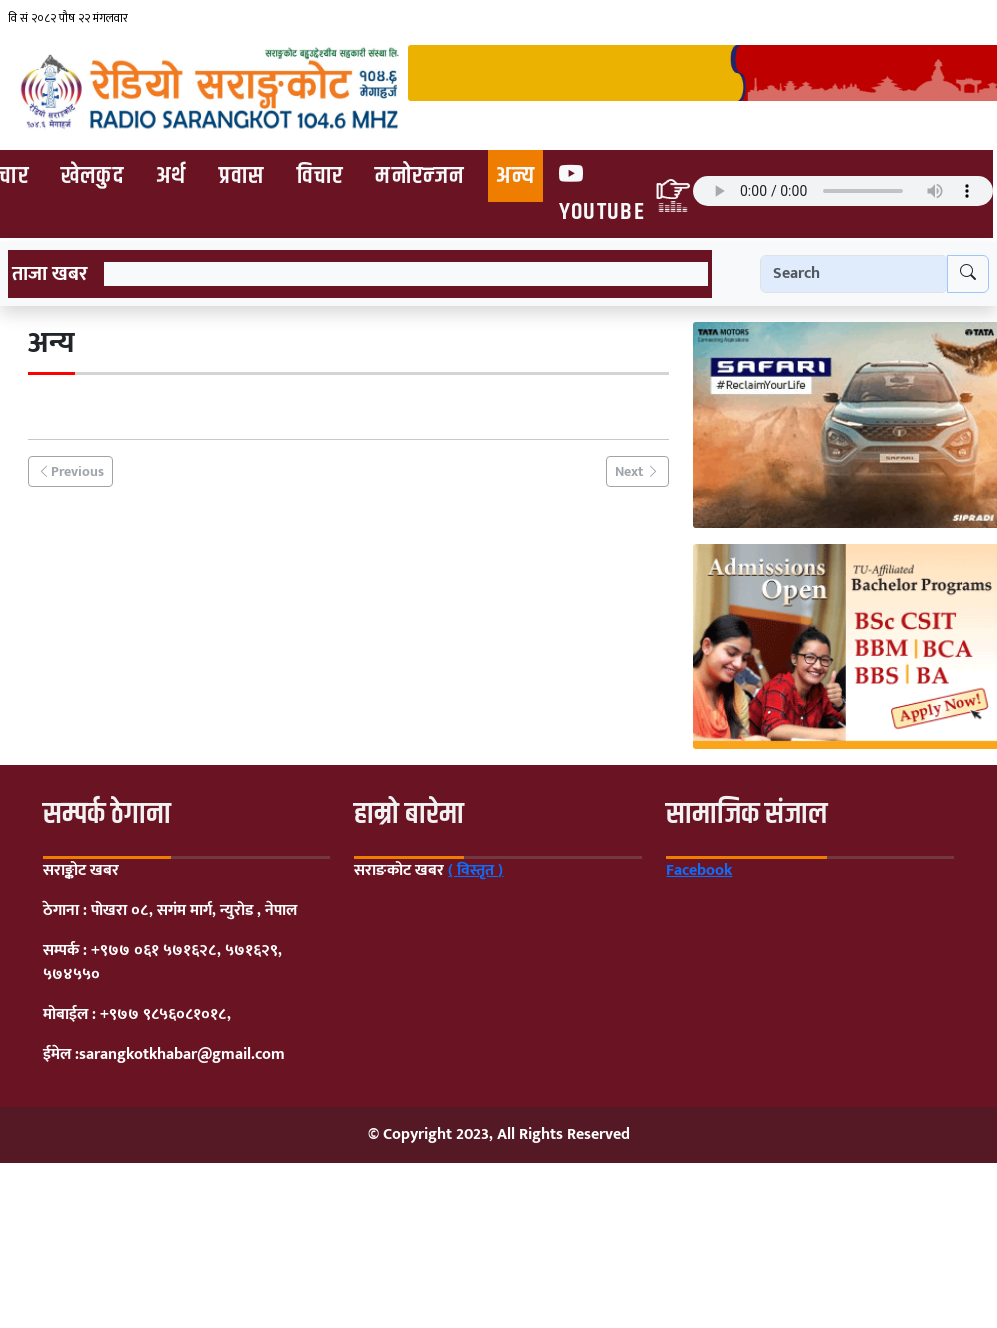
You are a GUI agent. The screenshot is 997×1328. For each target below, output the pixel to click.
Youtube (602, 193)
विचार (320, 176)
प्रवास (242, 176)
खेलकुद (92, 176)
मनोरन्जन (419, 176)
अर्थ (171, 176)
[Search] (854, 274)
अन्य (515, 176)
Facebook (699, 870)
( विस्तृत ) (475, 870)
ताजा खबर (50, 274)
